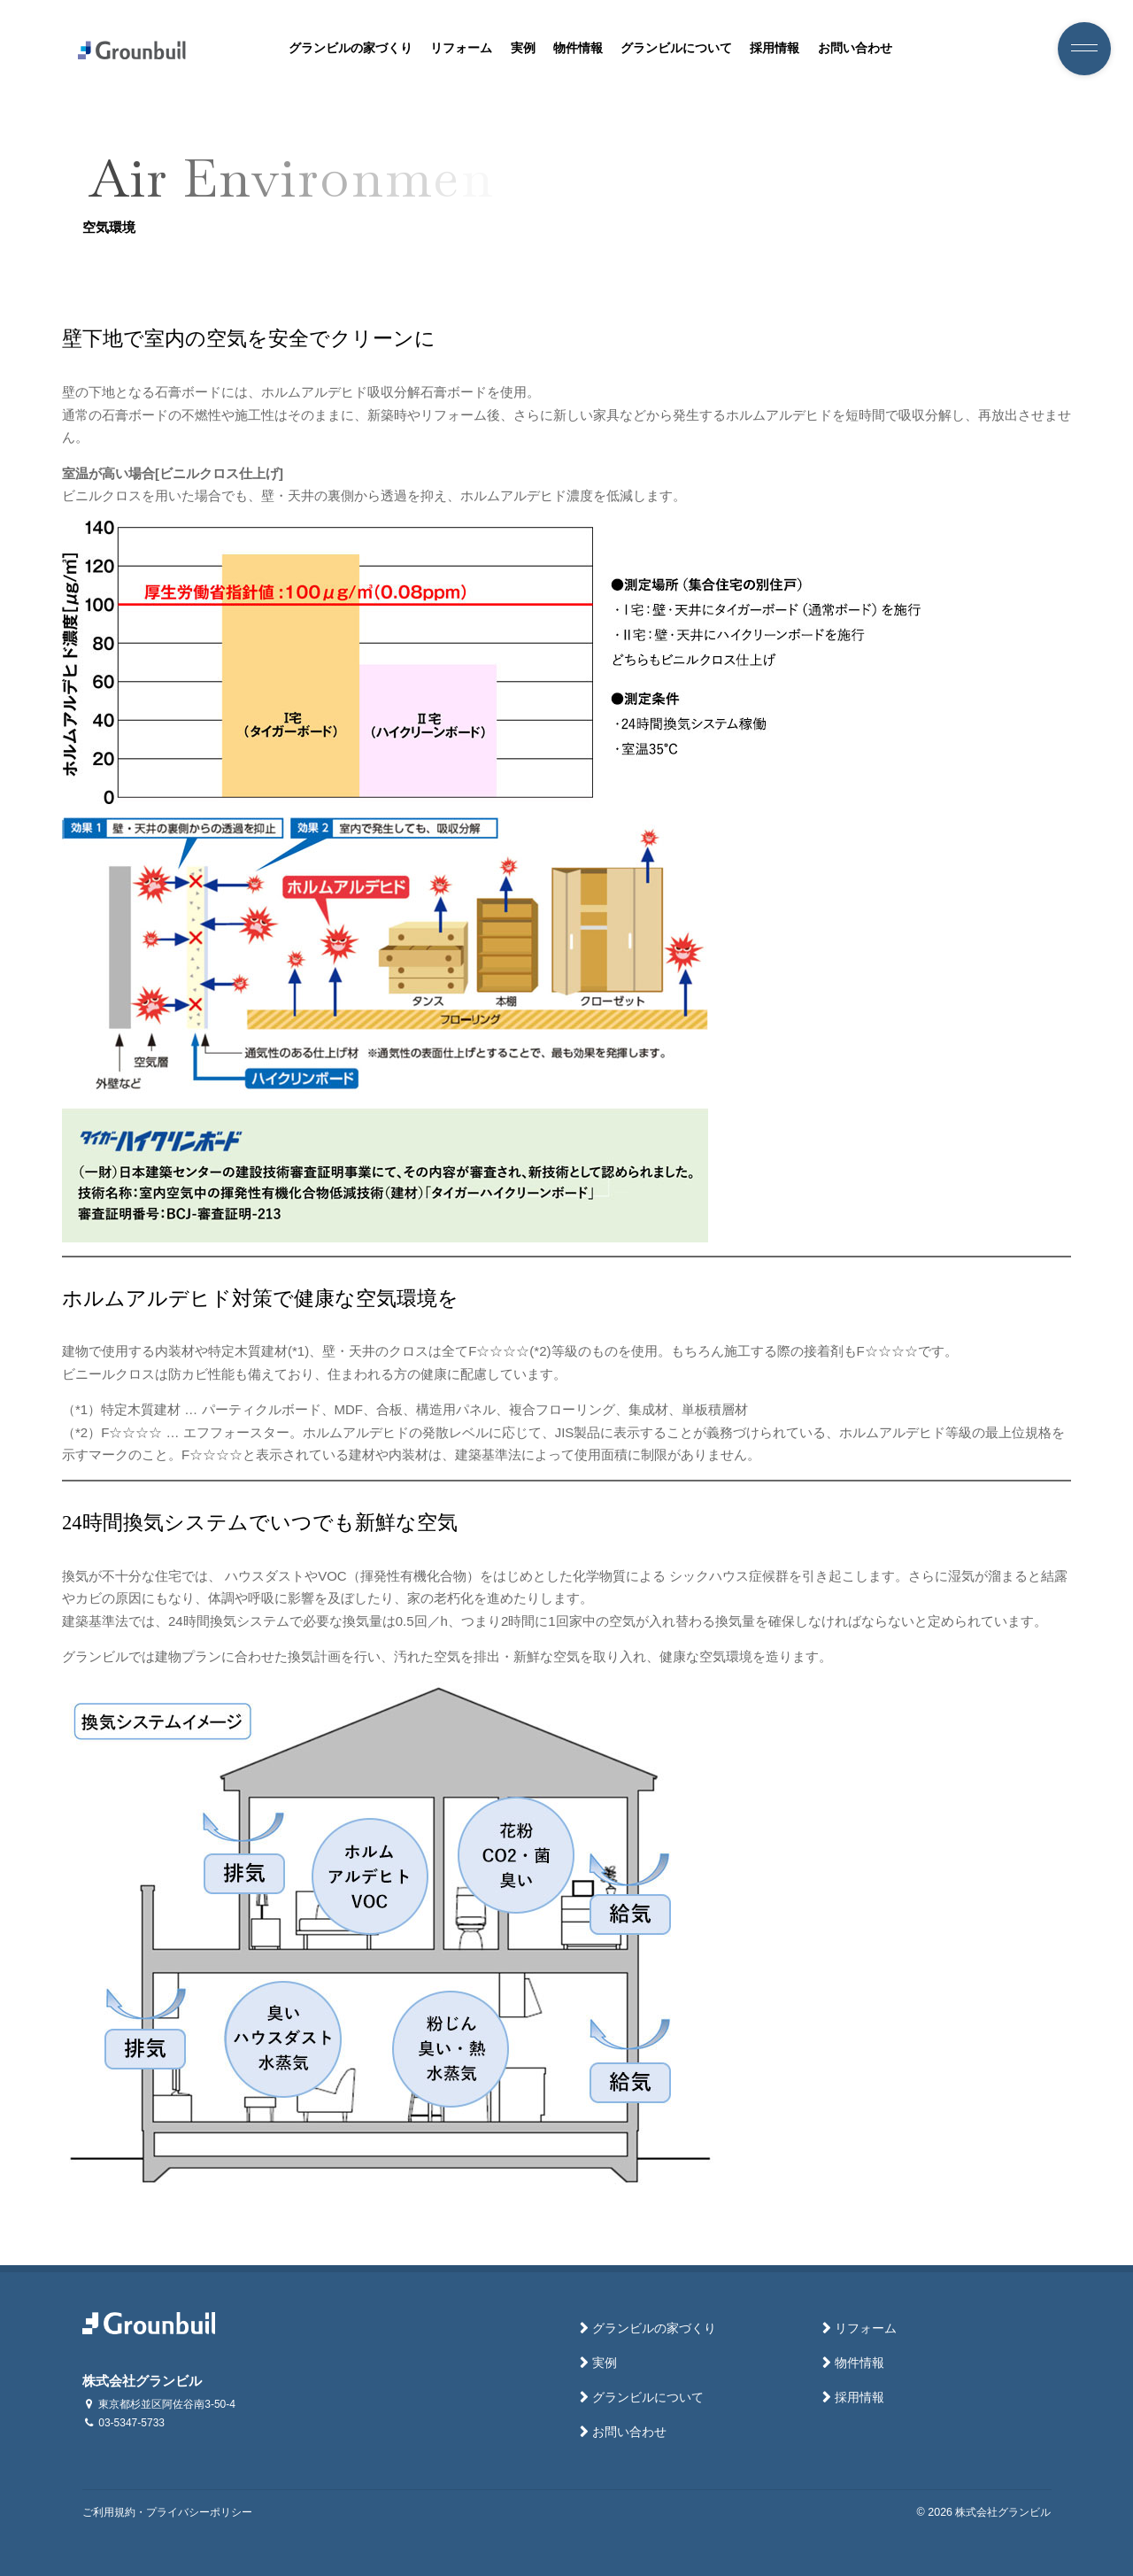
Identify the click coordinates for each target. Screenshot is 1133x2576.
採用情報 (774, 48)
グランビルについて (676, 48)
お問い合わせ (855, 48)
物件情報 (578, 48)
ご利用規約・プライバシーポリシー (167, 2512)
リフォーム (461, 48)
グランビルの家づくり (350, 48)
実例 (523, 48)
